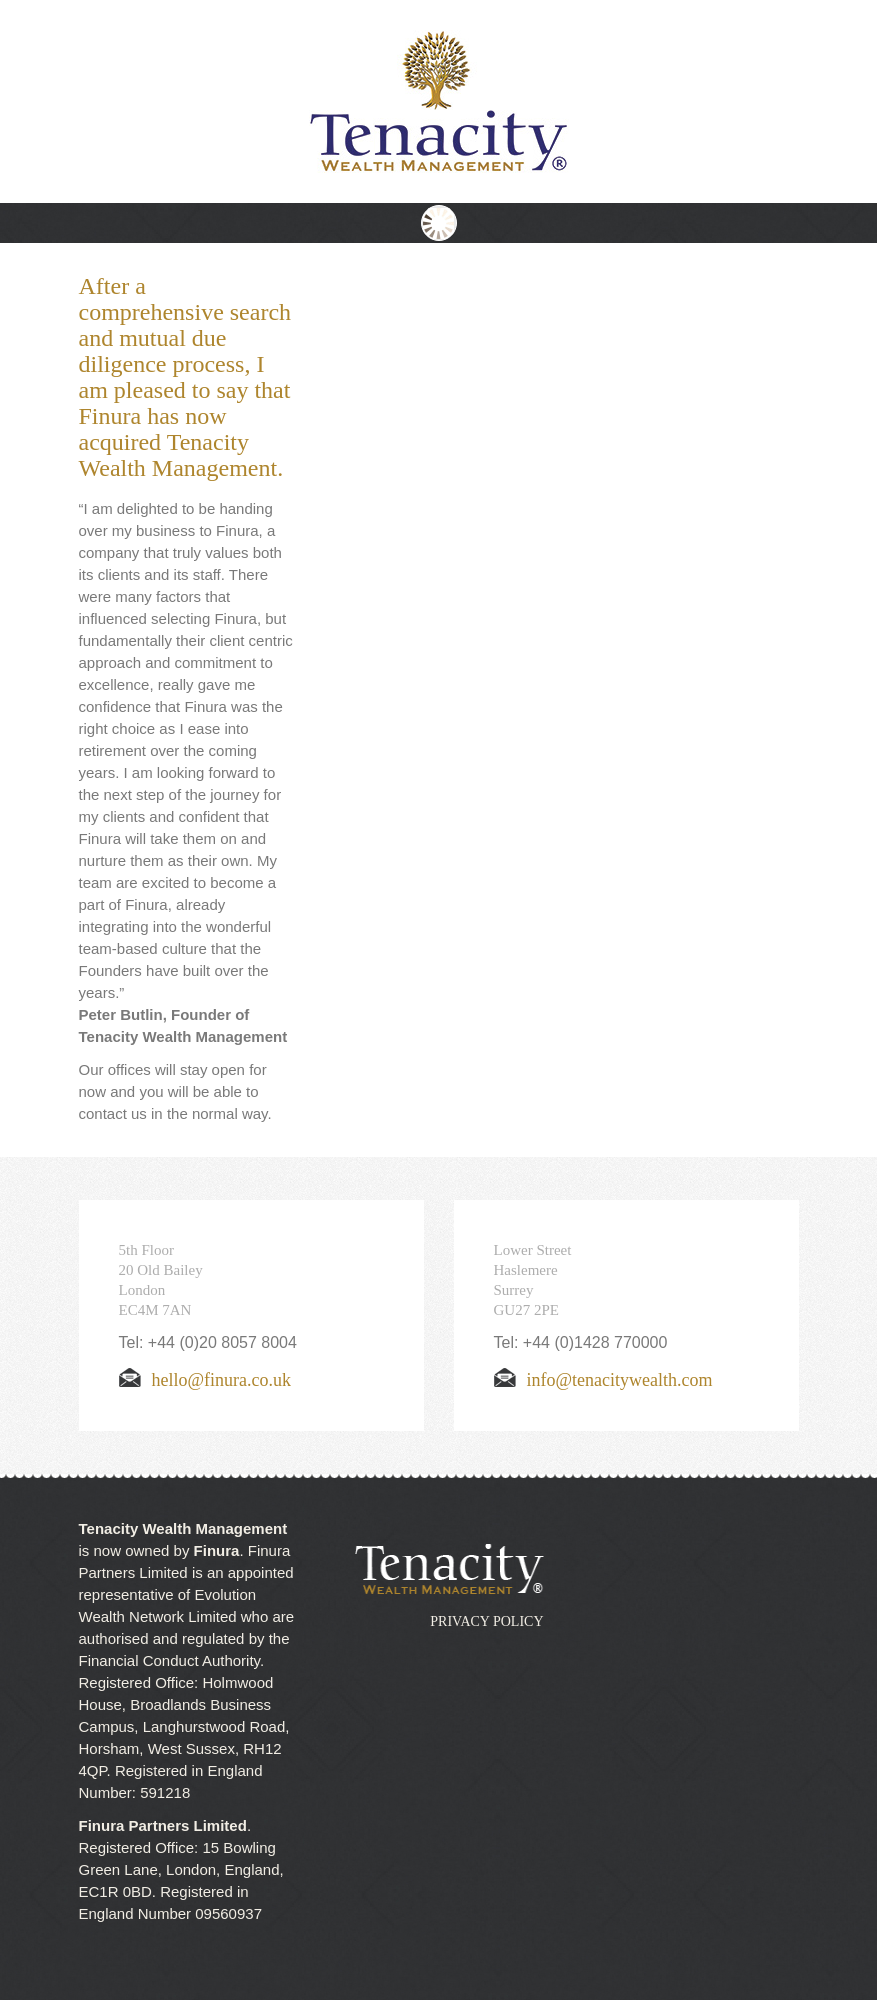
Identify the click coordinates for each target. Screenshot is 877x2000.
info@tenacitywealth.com (603, 1380)
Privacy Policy (486, 1621)
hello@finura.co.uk (205, 1380)
